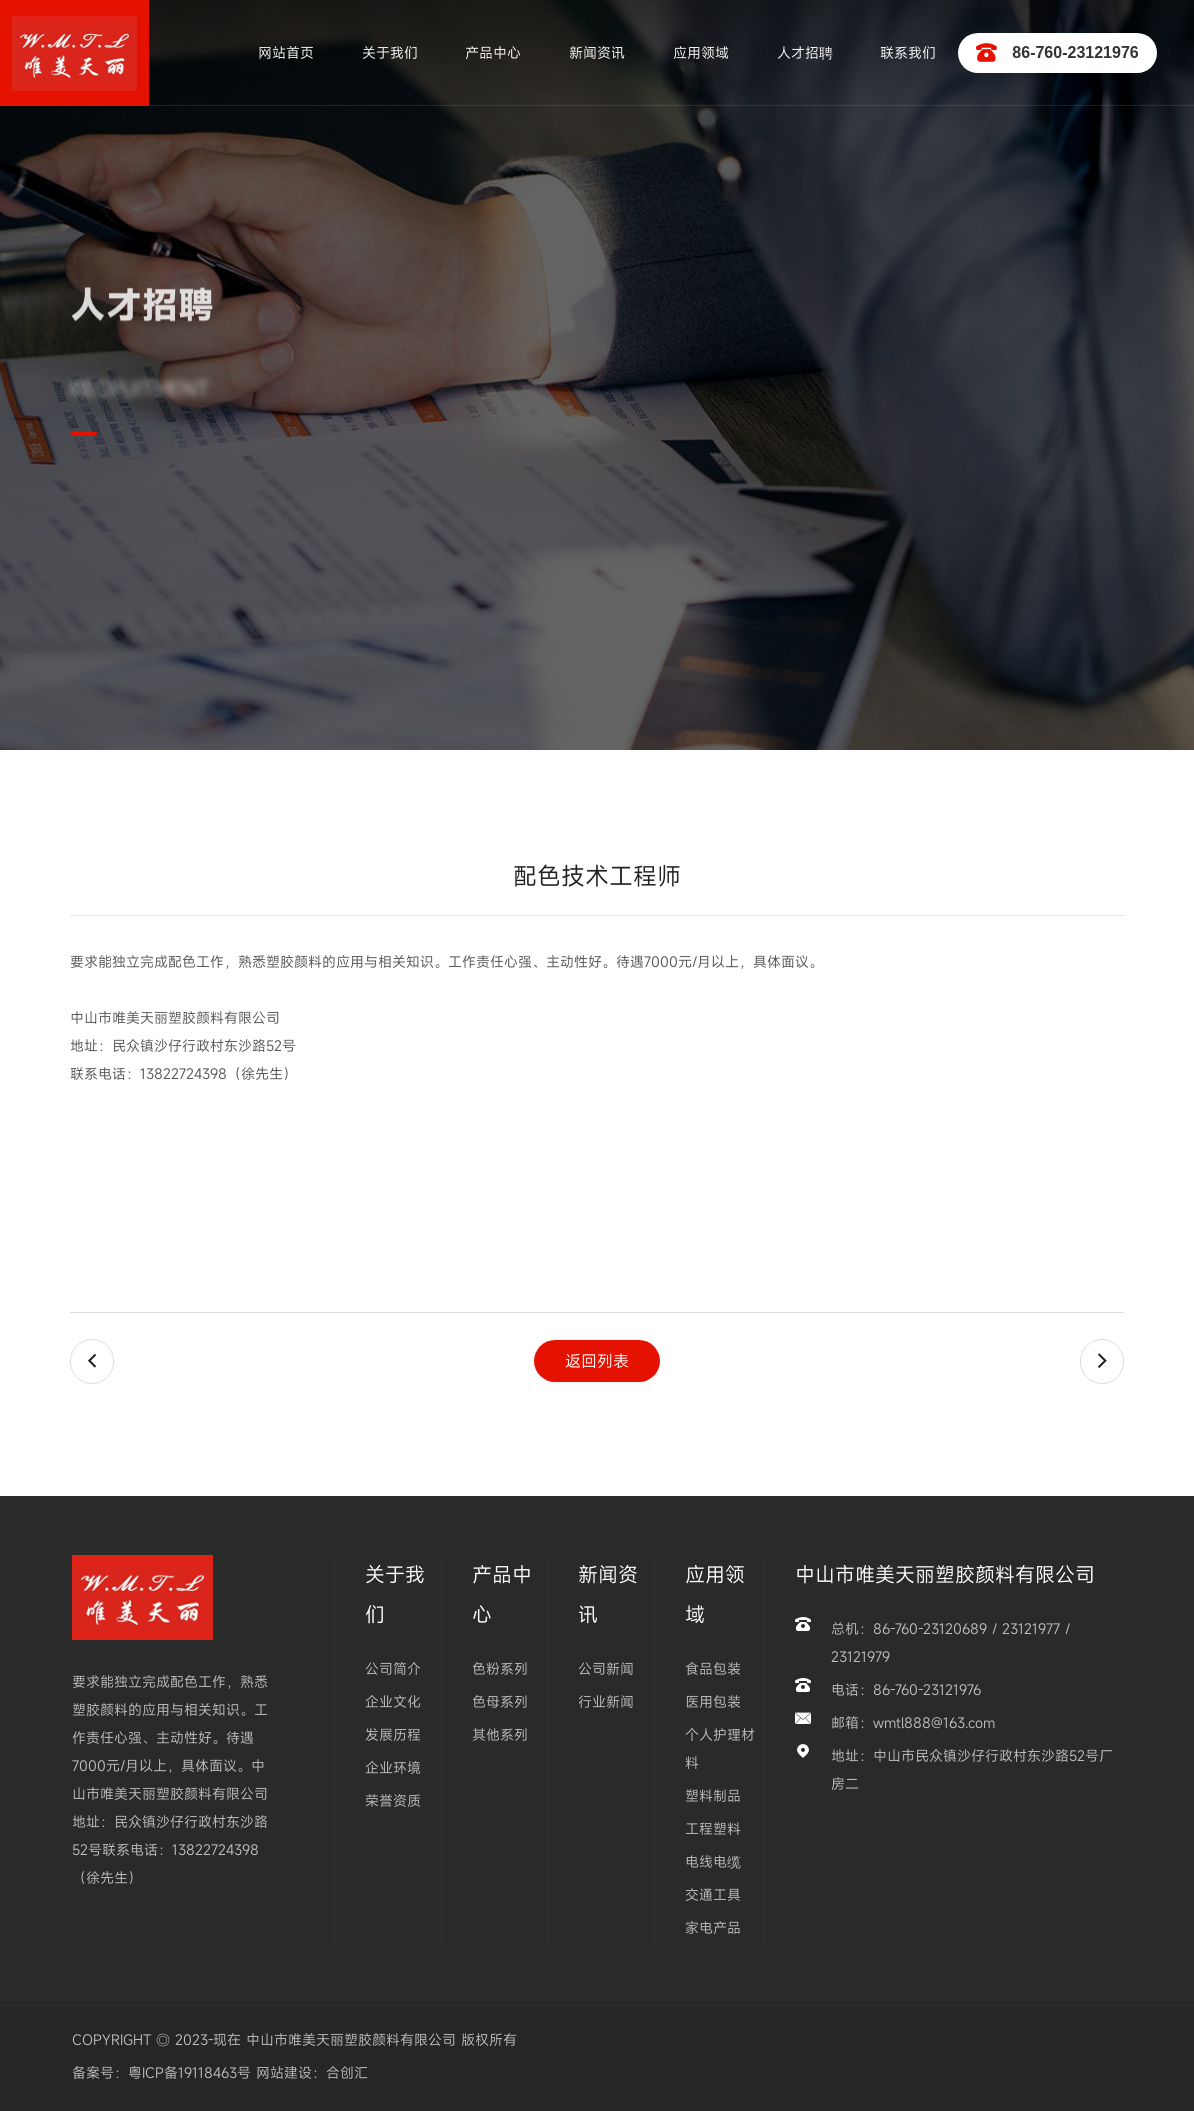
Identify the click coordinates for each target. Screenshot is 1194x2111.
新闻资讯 (597, 52)
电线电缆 (713, 1861)
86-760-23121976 (1057, 53)
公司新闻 (606, 1668)
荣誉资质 (393, 1800)
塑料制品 (713, 1795)
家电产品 (713, 1927)
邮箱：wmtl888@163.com (913, 1722)
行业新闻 (606, 1701)
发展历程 (393, 1734)
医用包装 (713, 1701)
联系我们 (908, 52)
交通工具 (713, 1894)
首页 (117, 527)
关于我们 (390, 52)
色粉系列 (500, 1668)
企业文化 (393, 1701)
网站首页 (286, 52)
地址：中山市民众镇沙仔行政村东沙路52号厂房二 (972, 1769)
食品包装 (713, 1668)
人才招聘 (805, 52)
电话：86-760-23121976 (906, 1689)
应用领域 (701, 52)
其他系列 (500, 1734)
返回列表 (597, 1361)
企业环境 (393, 1767)
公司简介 (393, 1668)
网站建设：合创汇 (309, 2072)
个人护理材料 (720, 1748)
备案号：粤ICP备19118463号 (161, 2072)
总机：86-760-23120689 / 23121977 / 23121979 (950, 1642)
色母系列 (500, 1701)
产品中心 (493, 52)
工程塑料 (713, 1828)
